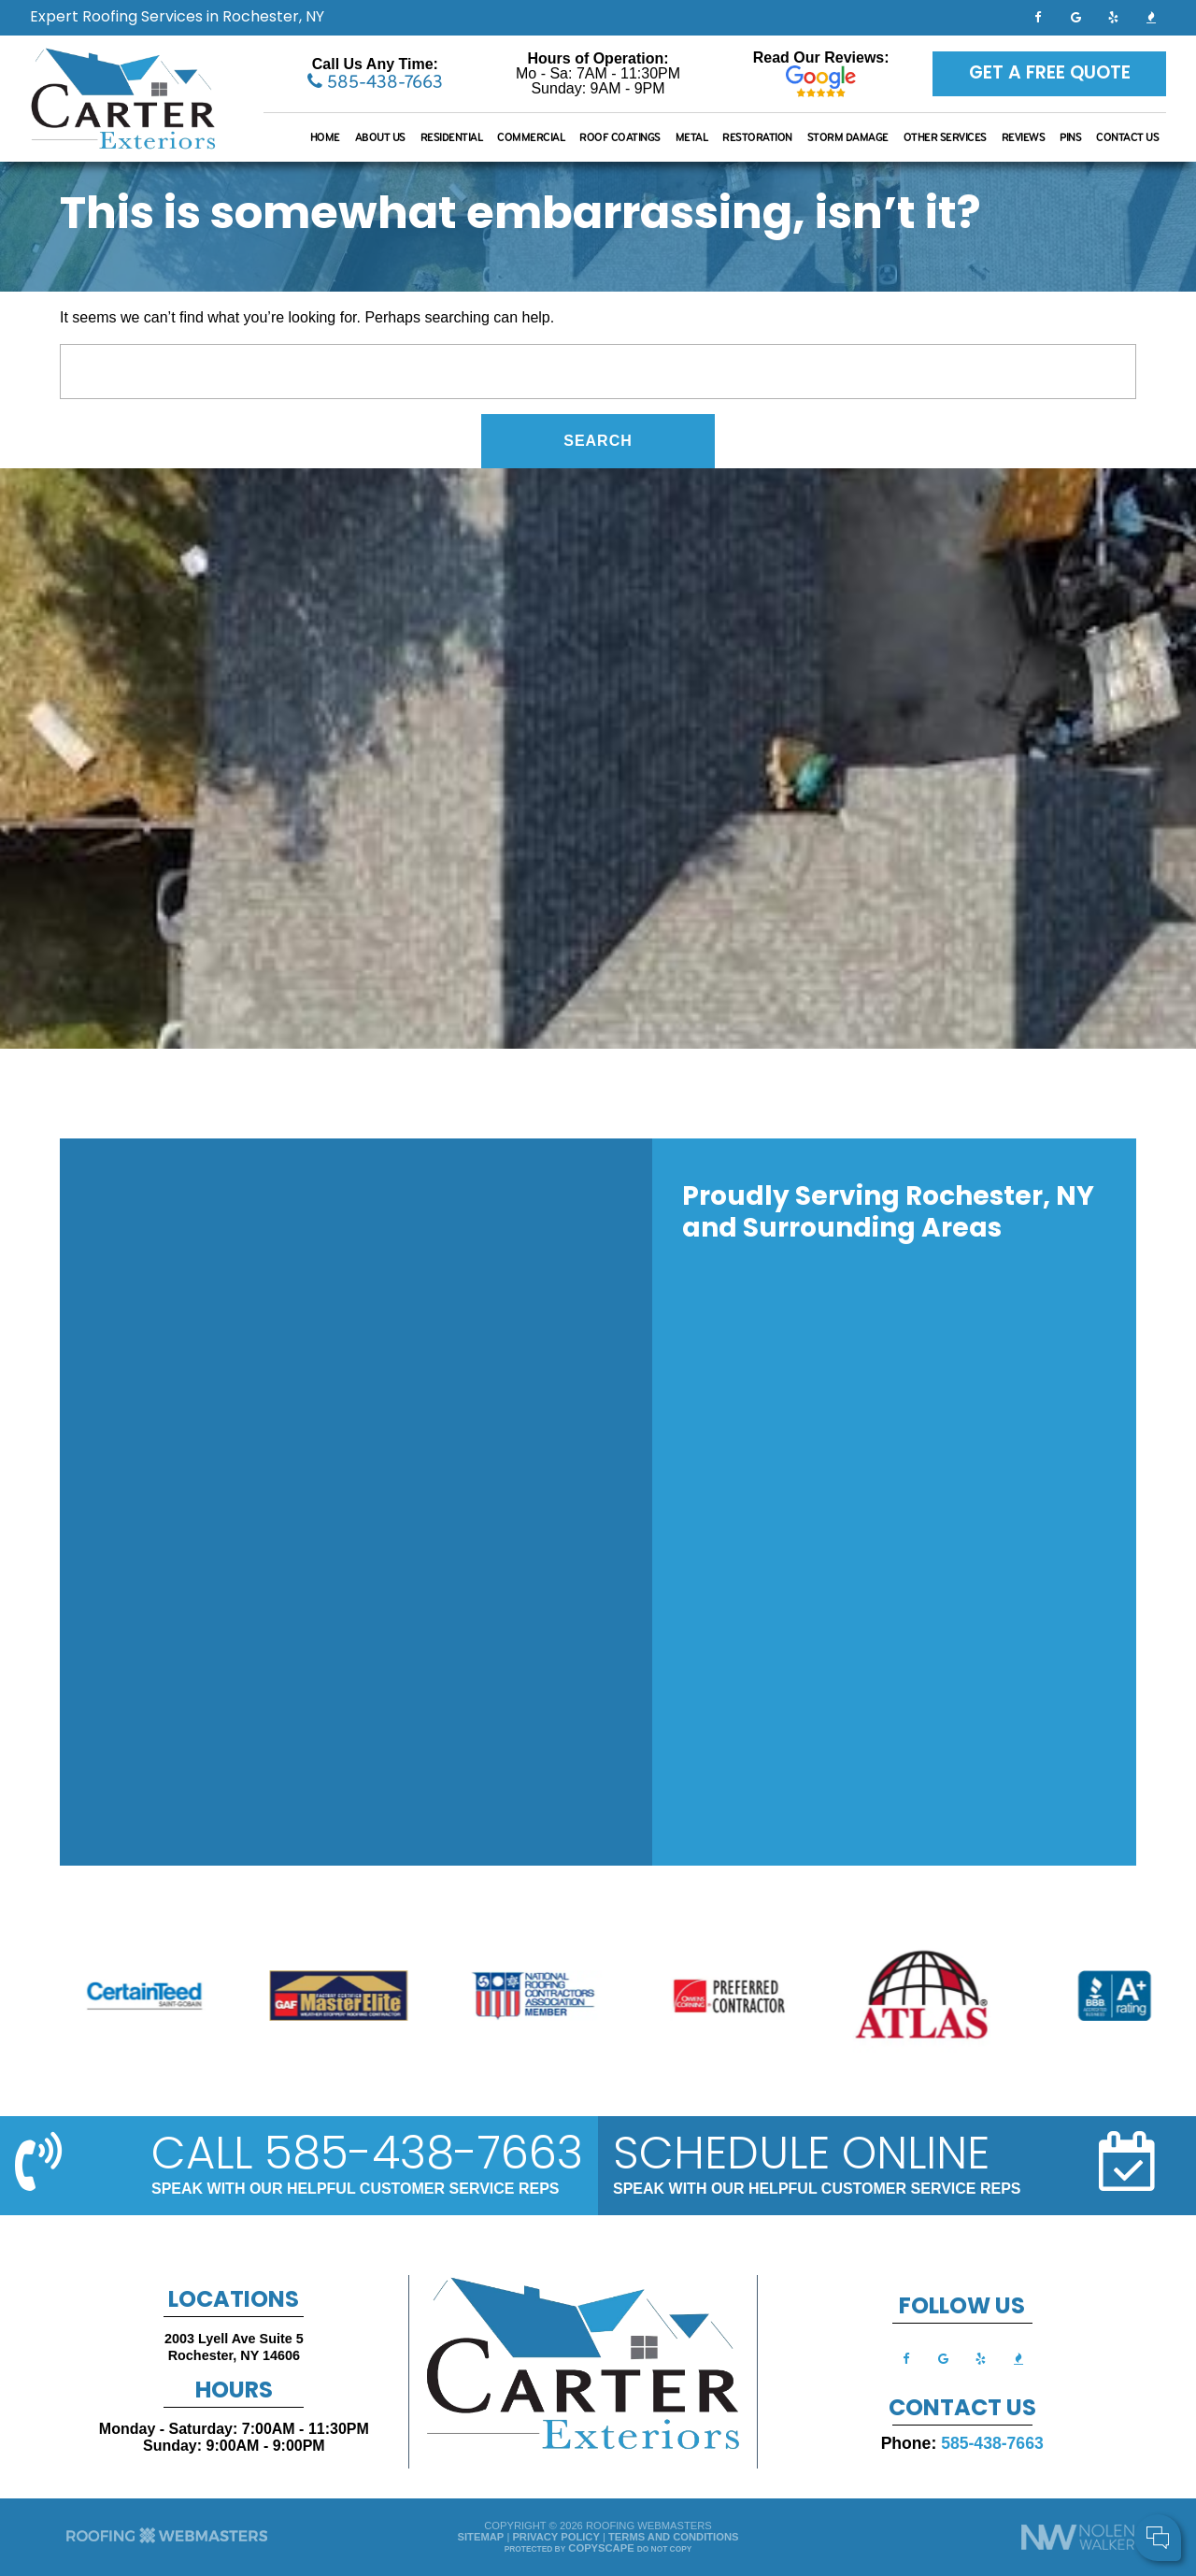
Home (325, 137)
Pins (1070, 137)
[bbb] (1151, 16)
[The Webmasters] (167, 2541)
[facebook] (1038, 16)
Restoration (757, 137)
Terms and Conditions (673, 2536)
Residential (451, 137)
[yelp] (1114, 16)
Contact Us (1127, 137)
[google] (1075, 16)
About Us (380, 137)
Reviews (1024, 137)
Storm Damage (848, 137)
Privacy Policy (555, 2536)
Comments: (933, 2482)
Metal (692, 137)
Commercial (530, 137)
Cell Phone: (934, 2462)
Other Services (945, 137)
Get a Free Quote (1050, 74)
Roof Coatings (620, 137)
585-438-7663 (375, 81)
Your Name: (934, 2442)
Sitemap (481, 2536)
